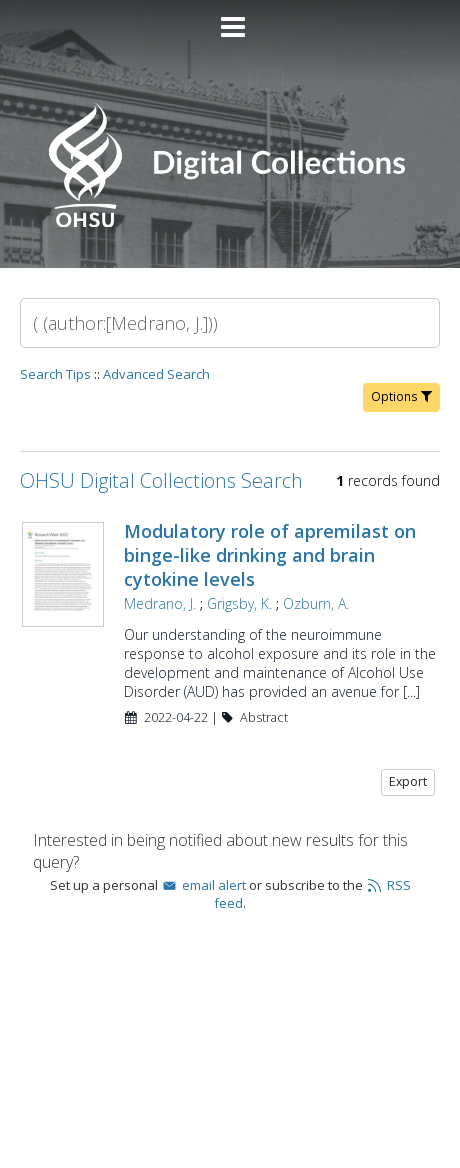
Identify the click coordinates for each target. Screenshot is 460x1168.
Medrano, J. (160, 603)
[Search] (230, 323)
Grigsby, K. (239, 603)
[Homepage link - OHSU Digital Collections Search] (229, 222)
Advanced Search (156, 374)
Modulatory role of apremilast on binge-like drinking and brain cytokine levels (270, 555)
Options (401, 396)
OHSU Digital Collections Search (161, 480)
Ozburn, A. (316, 603)
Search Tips (55, 374)
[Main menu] (230, 19)
